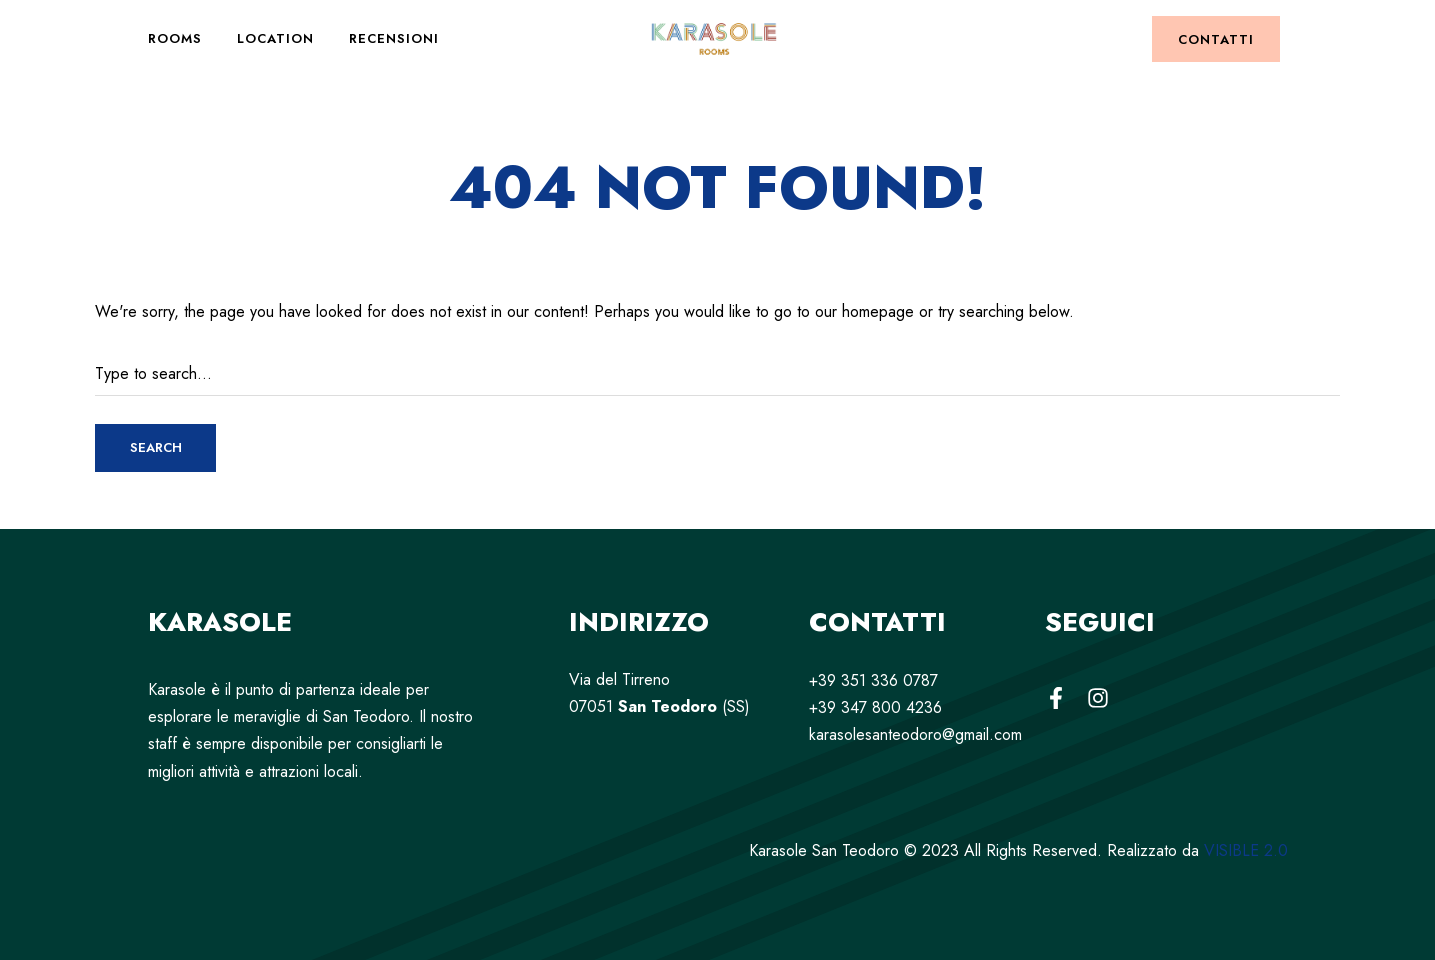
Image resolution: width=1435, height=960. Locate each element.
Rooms (175, 38)
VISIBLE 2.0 (1246, 850)
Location (275, 38)
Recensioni (394, 38)
